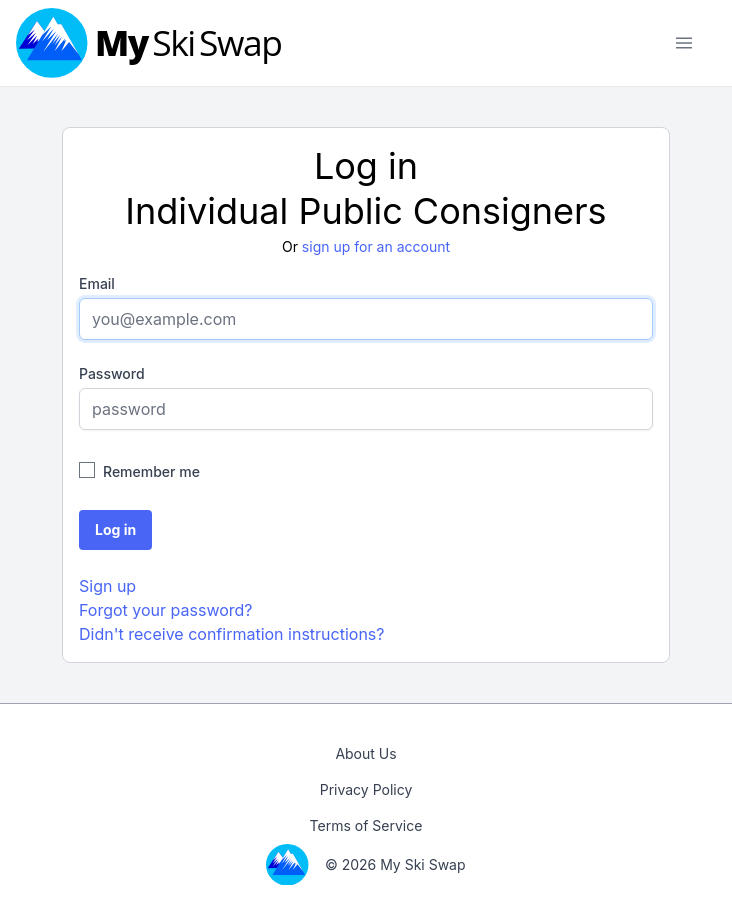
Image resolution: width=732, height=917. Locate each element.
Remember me (151, 471)
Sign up (107, 586)
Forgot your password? (166, 610)
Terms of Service (366, 825)
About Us (365, 753)
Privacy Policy (366, 789)
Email (97, 283)
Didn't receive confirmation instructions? (231, 634)
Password (112, 373)
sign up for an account (376, 246)
